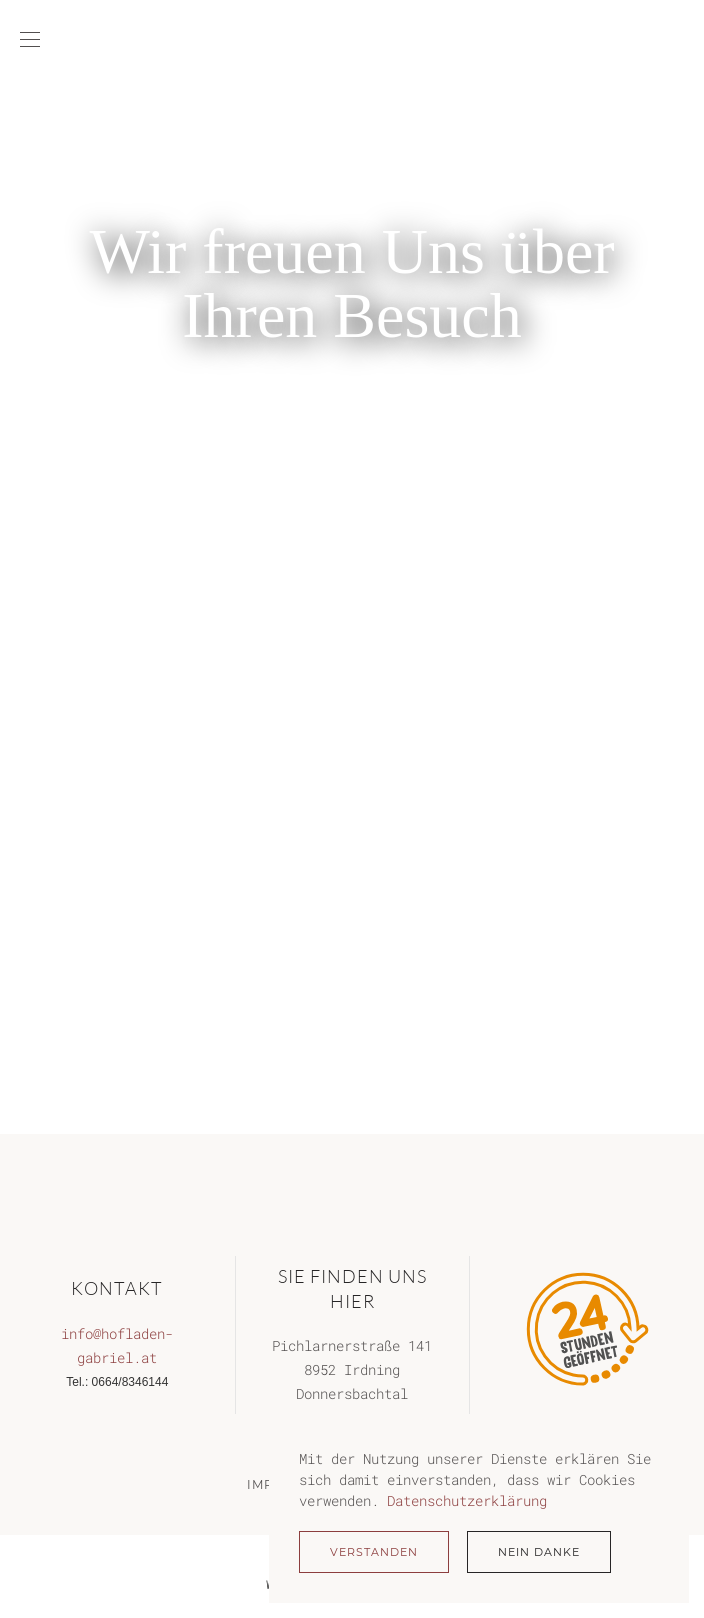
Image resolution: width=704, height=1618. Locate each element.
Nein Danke (539, 1552)
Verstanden (374, 1552)
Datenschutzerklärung (467, 1500)
